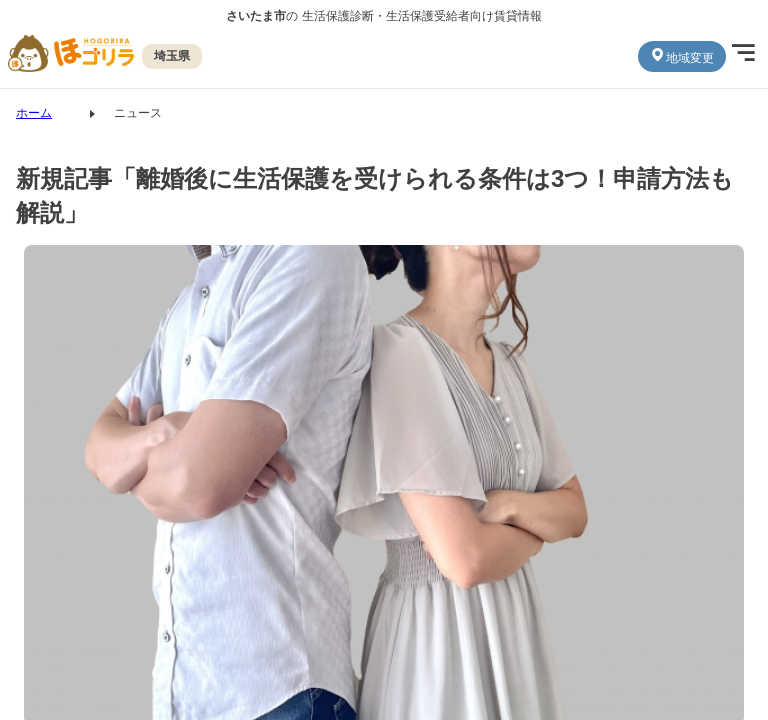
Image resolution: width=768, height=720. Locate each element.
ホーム (34, 113)
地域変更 (682, 56)
